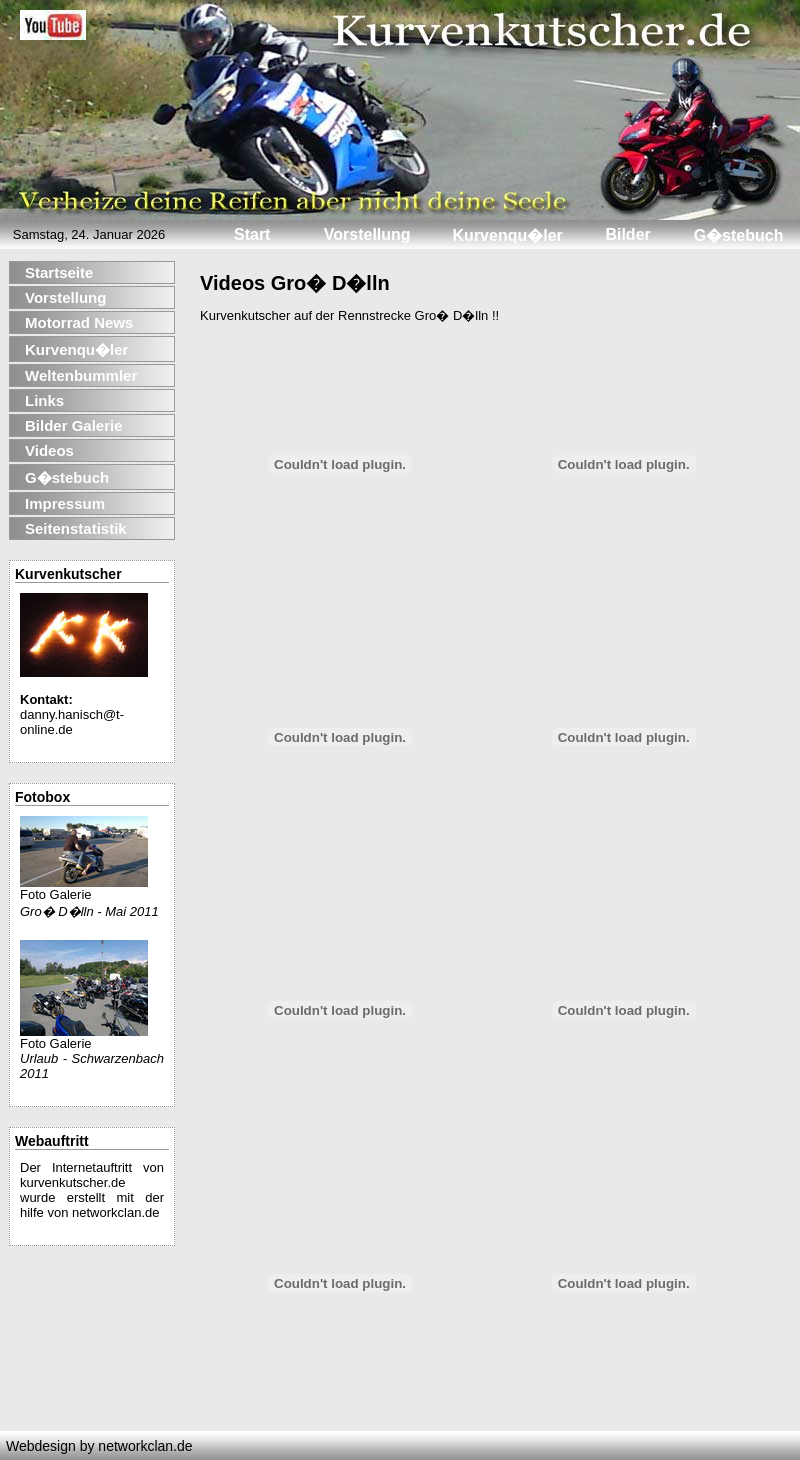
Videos (49, 450)
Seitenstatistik (76, 528)
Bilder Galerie (74, 425)
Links (44, 400)
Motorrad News (79, 322)
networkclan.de (115, 1212)
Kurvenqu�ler (76, 349)
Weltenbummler (81, 375)
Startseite (59, 272)
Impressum (65, 503)
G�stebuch (67, 477)
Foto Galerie (84, 888)
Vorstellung (65, 297)
